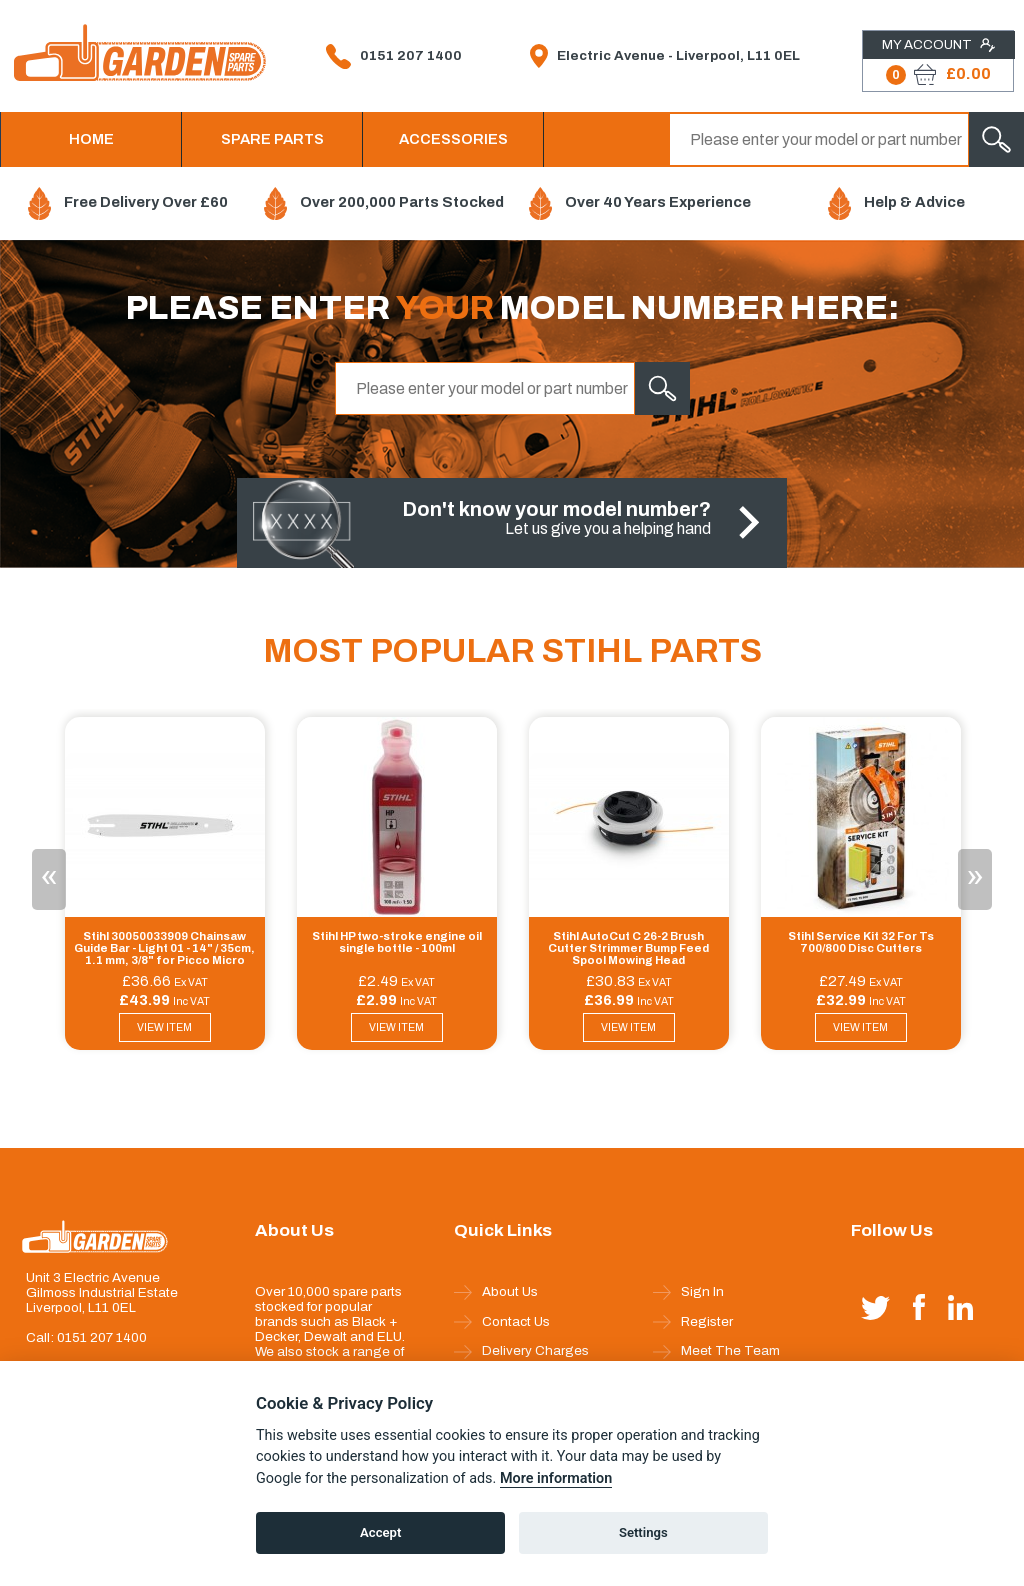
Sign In (688, 1292)
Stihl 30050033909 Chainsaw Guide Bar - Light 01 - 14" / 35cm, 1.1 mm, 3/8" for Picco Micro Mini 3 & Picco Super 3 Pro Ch (164, 948)
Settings (643, 1532)
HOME (91, 139)
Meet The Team (716, 1351)
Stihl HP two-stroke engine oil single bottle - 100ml (397, 942)
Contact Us (502, 1322)
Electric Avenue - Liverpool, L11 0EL (665, 56)
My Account (939, 45)
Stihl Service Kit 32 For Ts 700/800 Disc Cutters (861, 942)
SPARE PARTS (272, 139)
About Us (496, 1292)
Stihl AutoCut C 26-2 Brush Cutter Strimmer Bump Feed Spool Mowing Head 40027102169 (628, 948)
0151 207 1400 (394, 56)
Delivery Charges (521, 1351)
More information (556, 1478)
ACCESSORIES (453, 139)
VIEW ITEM (164, 1027)
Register (693, 1322)
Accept (380, 1532)
